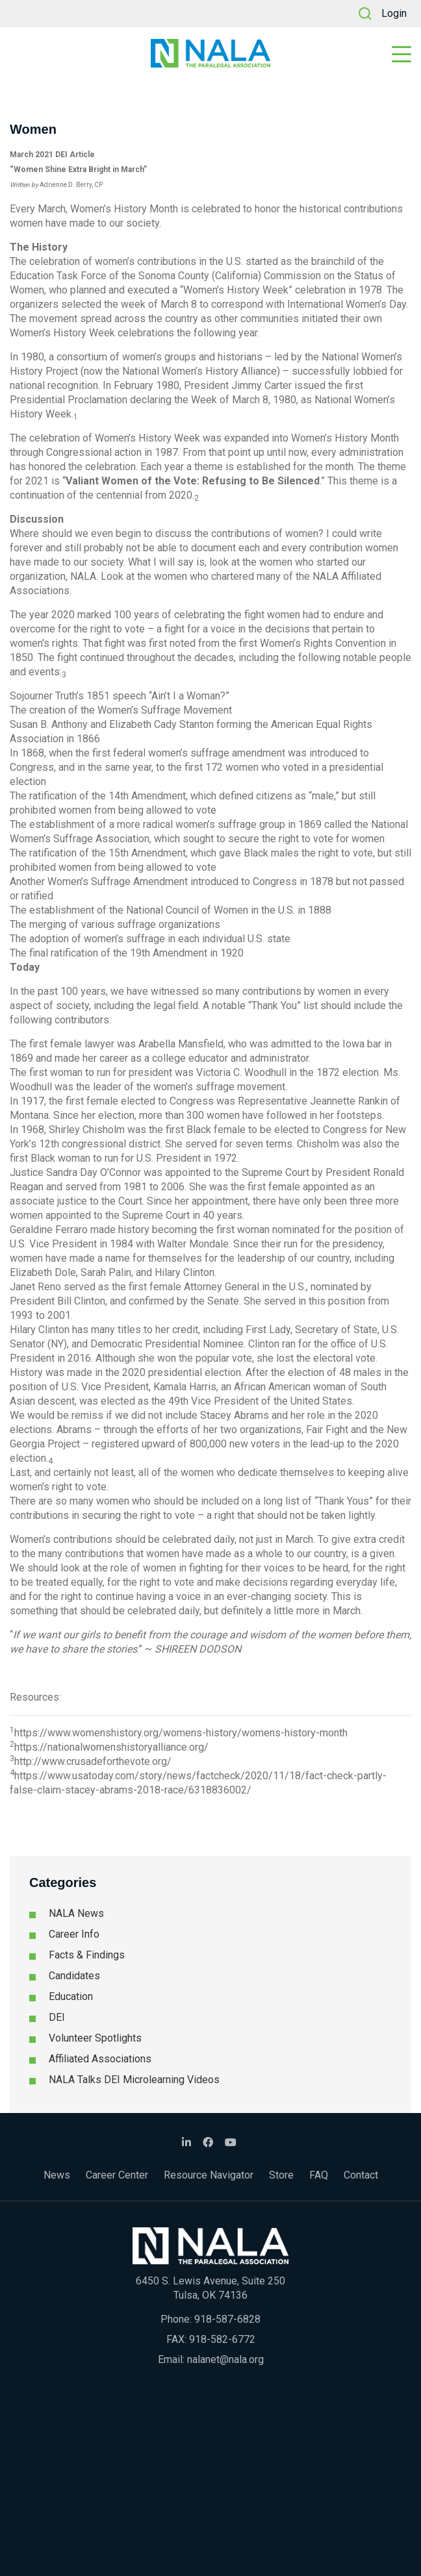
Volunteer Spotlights (95, 2038)
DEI (57, 2017)
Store (281, 2175)
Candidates (74, 1976)
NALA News (76, 1913)
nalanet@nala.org (225, 2359)
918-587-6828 (227, 2319)
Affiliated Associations (100, 2059)
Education (71, 1996)
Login (394, 13)
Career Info (74, 1934)
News (57, 2175)
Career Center (117, 2175)
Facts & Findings (87, 1955)
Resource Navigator (208, 2175)
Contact (361, 2175)
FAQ (318, 2175)
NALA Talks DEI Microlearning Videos (134, 2079)
